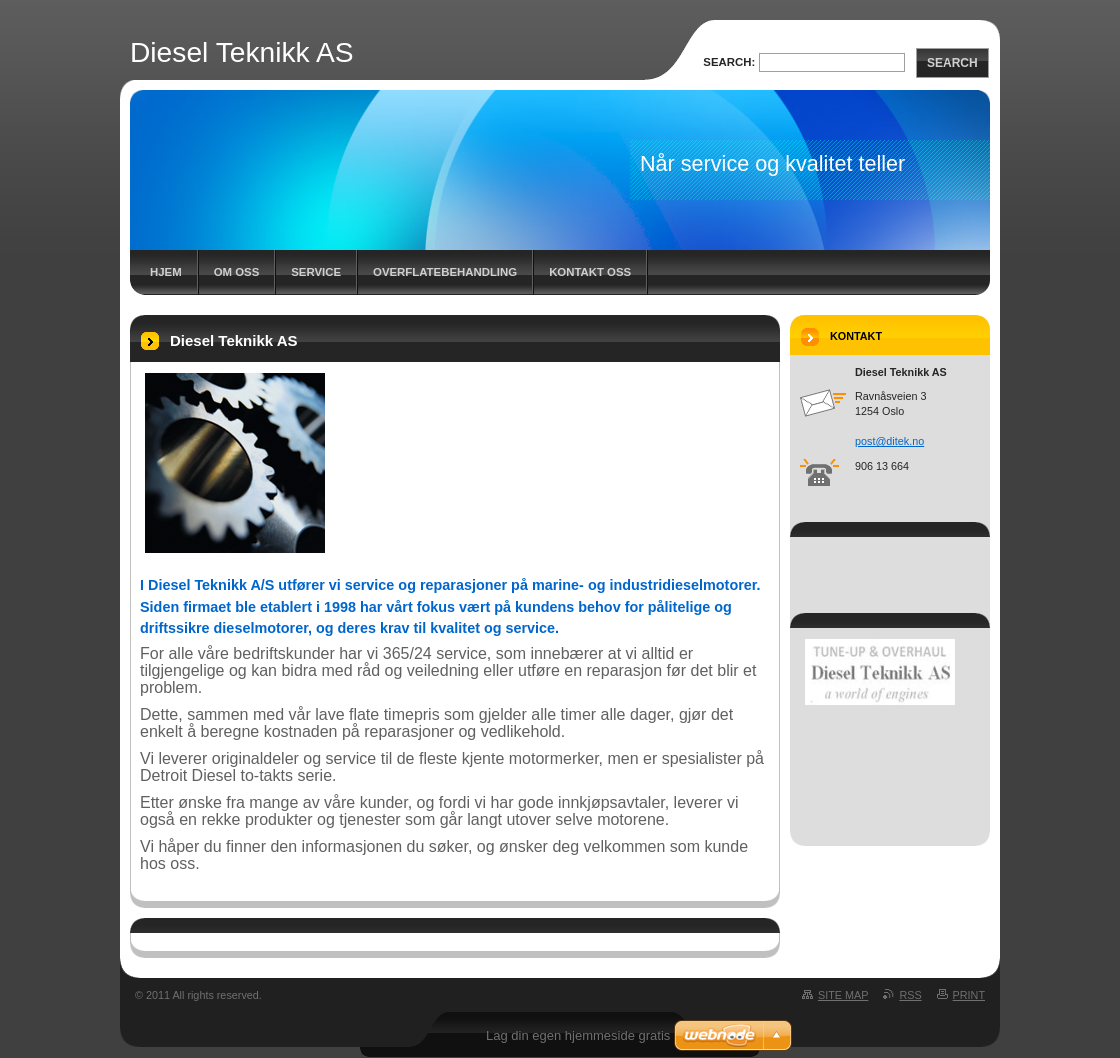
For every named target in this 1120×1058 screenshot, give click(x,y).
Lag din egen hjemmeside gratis (578, 1035)
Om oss (237, 272)
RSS (910, 995)
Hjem (166, 272)
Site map (843, 995)
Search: (729, 62)
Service (316, 272)
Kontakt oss (590, 272)
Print (969, 995)
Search (952, 63)
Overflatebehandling (445, 272)
